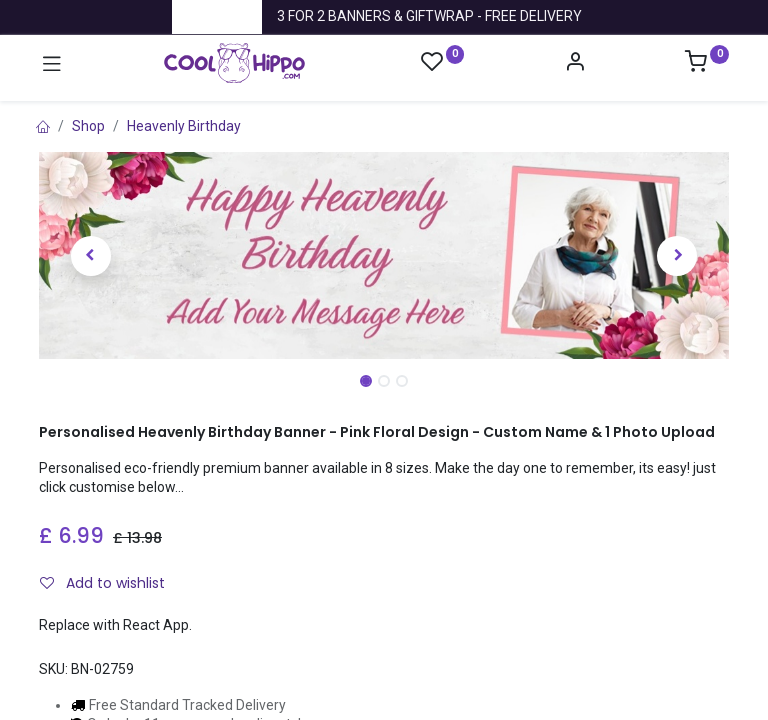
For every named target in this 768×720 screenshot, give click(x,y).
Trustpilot (217, 16)
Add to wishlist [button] (102, 583)
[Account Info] (575, 64)
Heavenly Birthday (184, 126)
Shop (88, 126)
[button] (91, 255)
